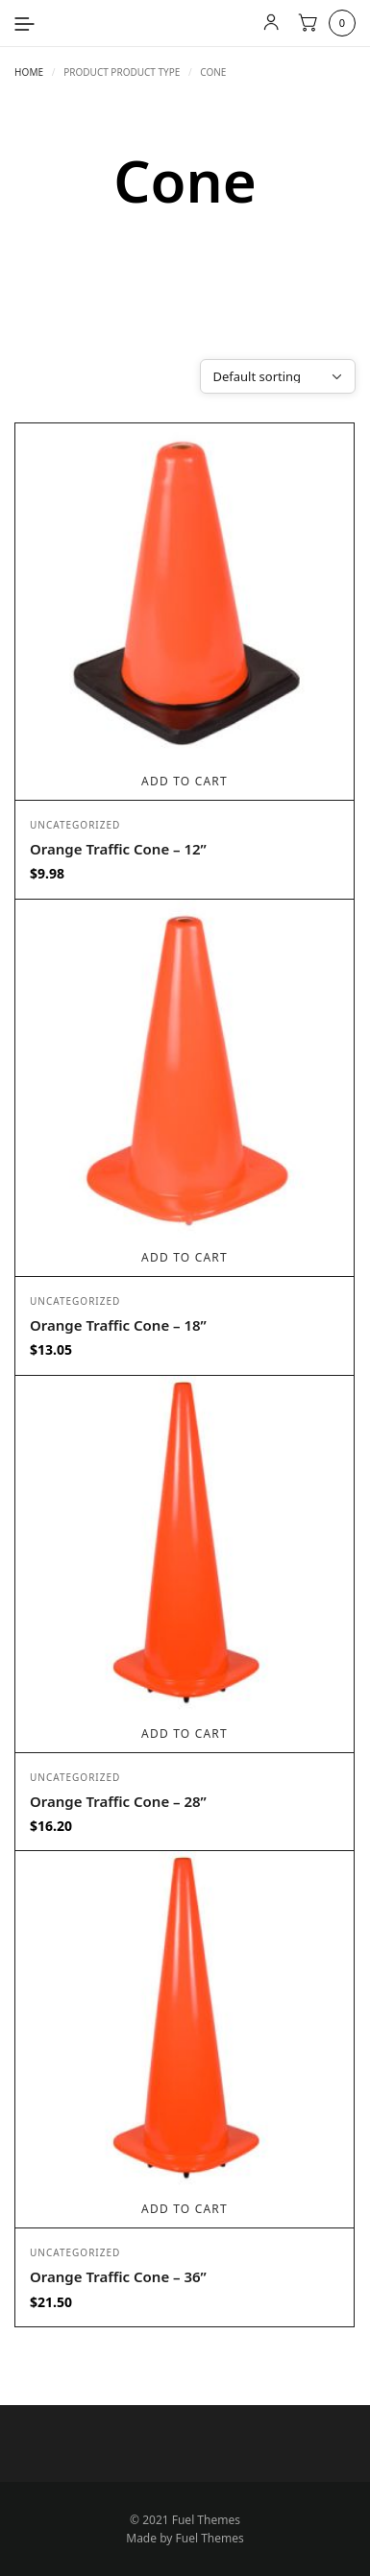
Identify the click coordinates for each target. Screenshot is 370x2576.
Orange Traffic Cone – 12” (118, 848)
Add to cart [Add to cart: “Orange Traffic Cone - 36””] (184, 2209)
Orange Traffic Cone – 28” (118, 1801)
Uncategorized (75, 824)
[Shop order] (278, 376)
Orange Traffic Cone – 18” (118, 1325)
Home (28, 72)
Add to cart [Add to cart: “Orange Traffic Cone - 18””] (184, 1257)
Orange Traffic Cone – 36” (118, 2276)
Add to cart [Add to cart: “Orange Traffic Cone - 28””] (184, 1733)
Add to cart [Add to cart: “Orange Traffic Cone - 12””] (184, 781)
